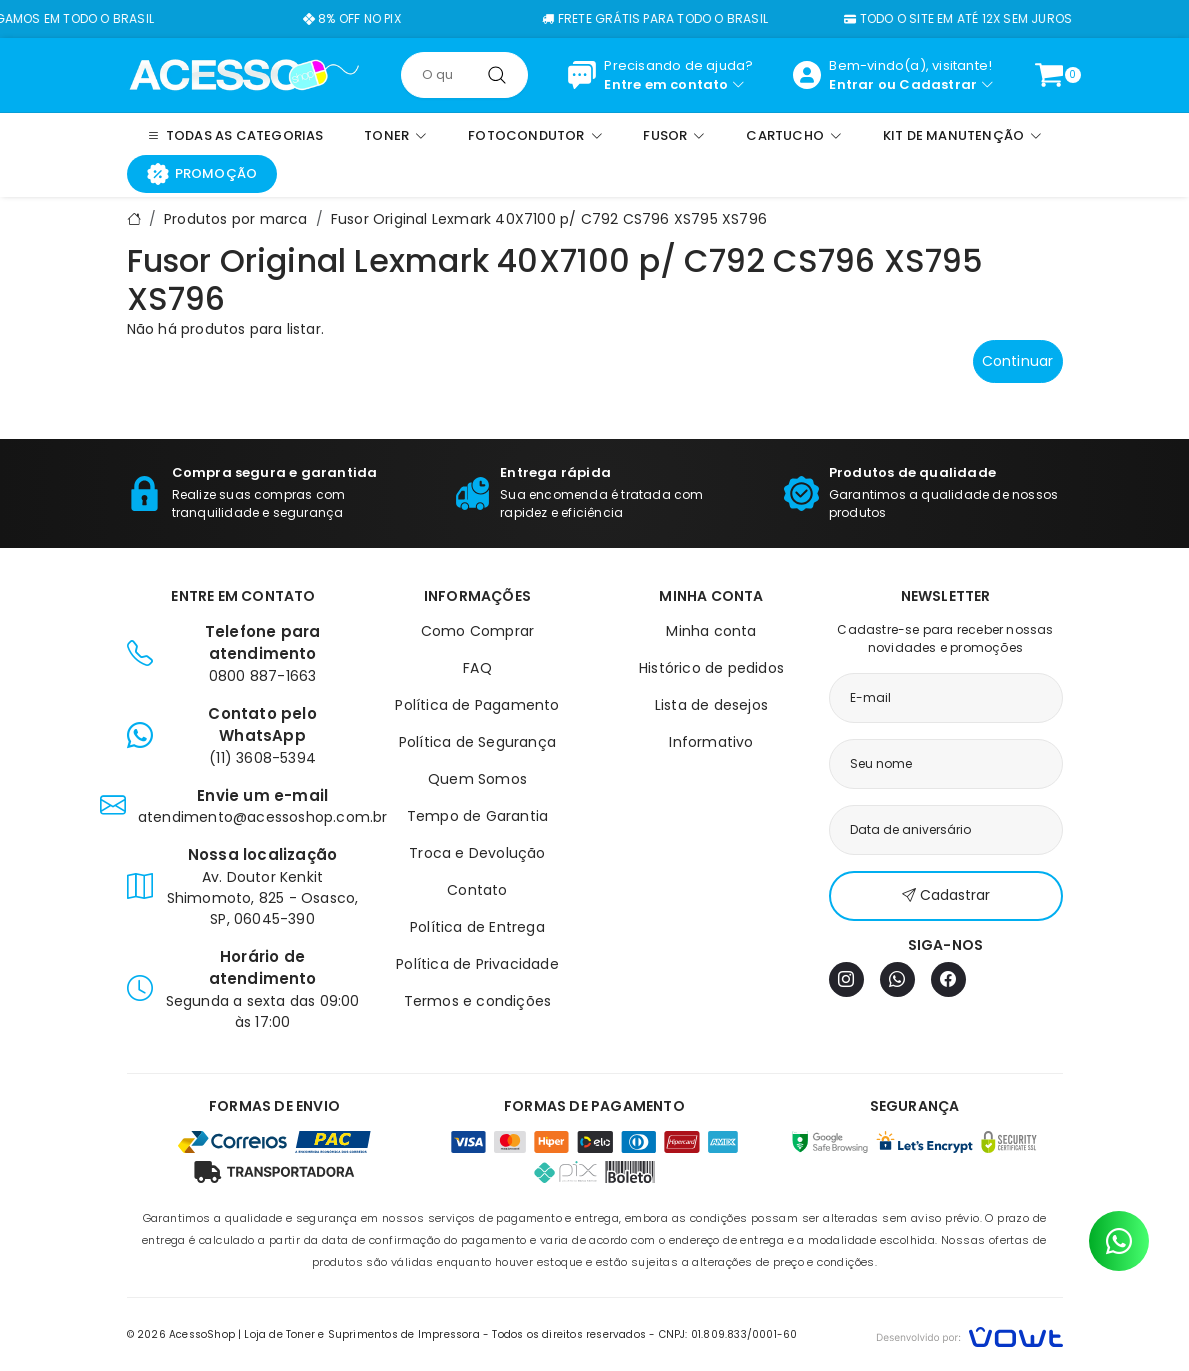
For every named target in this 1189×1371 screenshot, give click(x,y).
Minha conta (711, 631)
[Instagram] (846, 979)
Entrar (851, 84)
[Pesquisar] (497, 75)
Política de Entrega (477, 927)
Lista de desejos (711, 705)
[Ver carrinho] (1049, 75)
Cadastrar (938, 84)
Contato (477, 890)
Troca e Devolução (477, 853)
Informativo (711, 742)
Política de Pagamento (477, 705)
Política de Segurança (477, 742)
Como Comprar (477, 631)
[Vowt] (969, 1334)
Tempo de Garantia (477, 816)
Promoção (202, 174)
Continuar (1018, 361)
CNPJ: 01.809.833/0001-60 (728, 1334)
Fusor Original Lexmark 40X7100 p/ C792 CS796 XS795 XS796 (549, 219)
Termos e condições (478, 1001)
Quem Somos (477, 779)
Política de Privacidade (477, 964)
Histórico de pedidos (711, 668)
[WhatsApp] (897, 979)
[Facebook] (948, 979)
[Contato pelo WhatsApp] (1119, 1241)
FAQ (477, 668)
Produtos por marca (236, 219)
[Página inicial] (244, 74)
